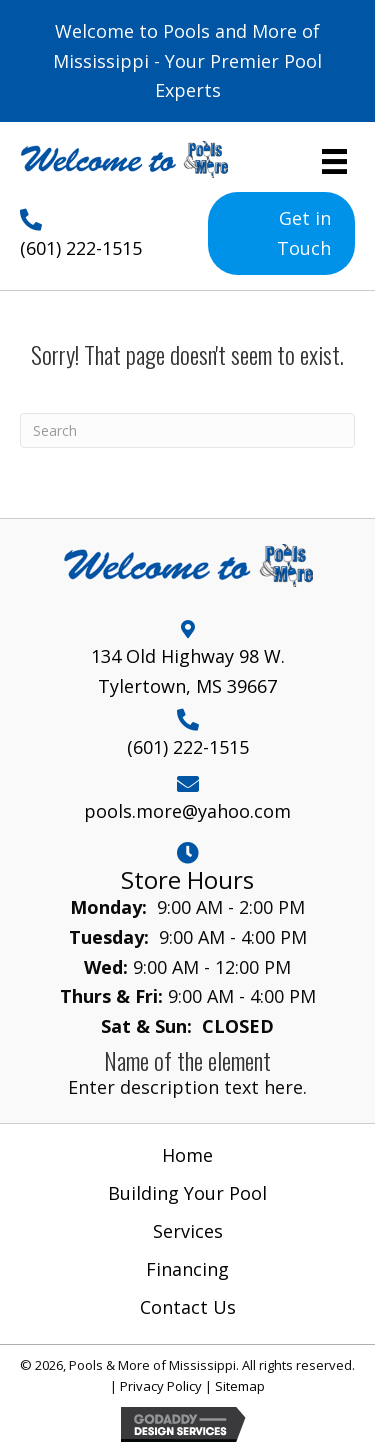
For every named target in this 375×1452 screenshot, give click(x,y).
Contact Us (188, 1307)
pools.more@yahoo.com (187, 811)
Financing (187, 1269)
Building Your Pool (187, 1193)
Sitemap (240, 1386)
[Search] (187, 430)
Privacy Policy (161, 1386)
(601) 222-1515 (81, 248)
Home (187, 1155)
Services (188, 1231)
